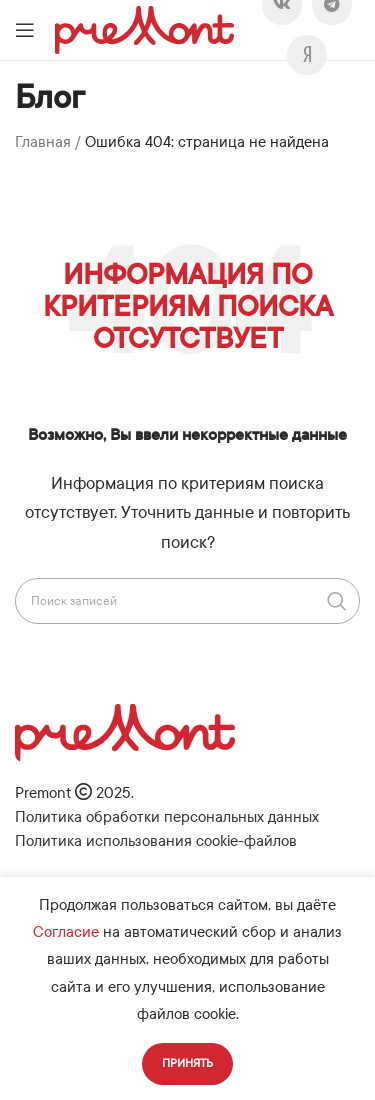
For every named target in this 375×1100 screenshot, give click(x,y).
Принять (187, 1063)
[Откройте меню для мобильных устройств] (25, 30)
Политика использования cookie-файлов (156, 841)
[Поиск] (187, 601)
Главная (43, 142)
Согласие (66, 932)
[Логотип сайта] (144, 29)
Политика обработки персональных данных (167, 817)
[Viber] (307, 55)
